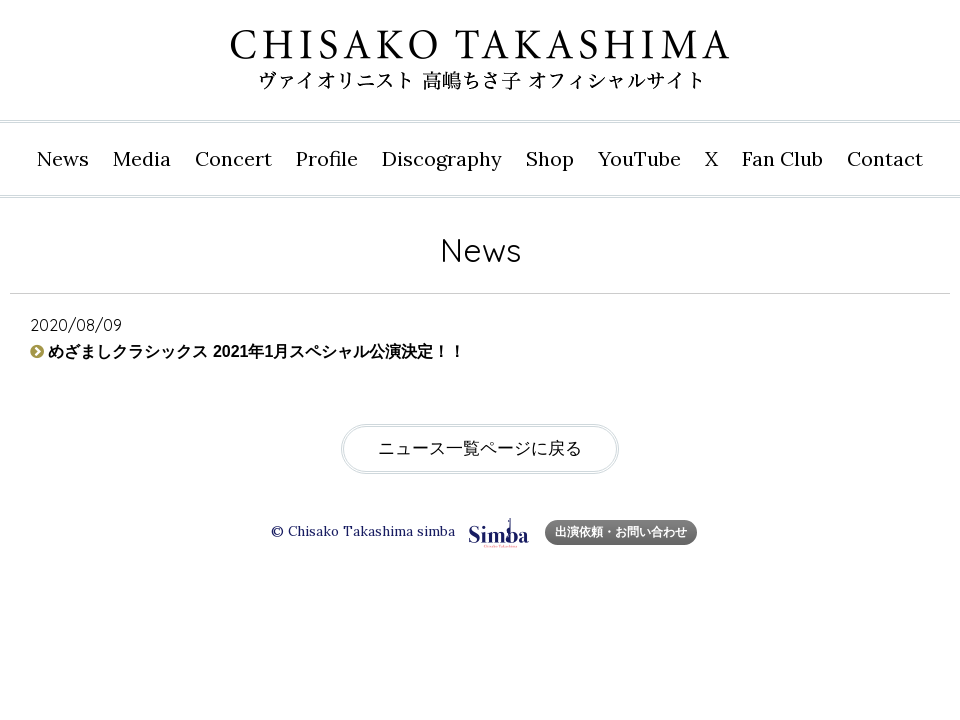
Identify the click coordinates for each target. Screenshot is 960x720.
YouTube (639, 158)
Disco (442, 159)
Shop (550, 158)
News (63, 158)
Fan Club (782, 158)
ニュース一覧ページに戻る (480, 448)
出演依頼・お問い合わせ (621, 531)
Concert (233, 158)
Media (142, 158)
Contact (885, 158)
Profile (327, 158)
